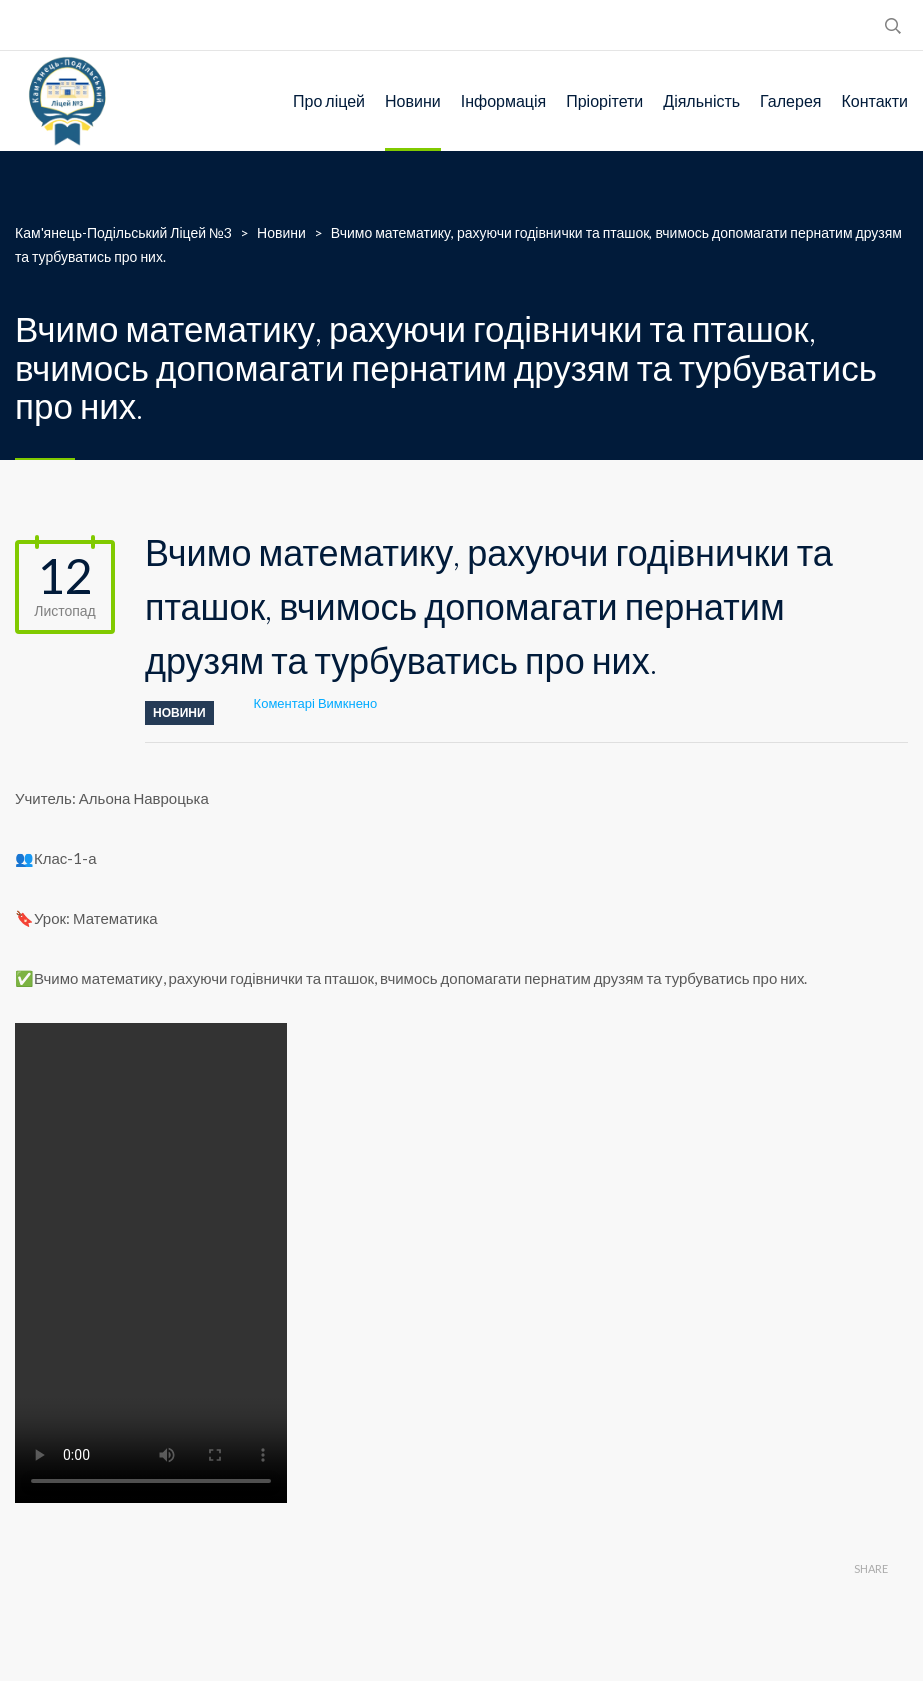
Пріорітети (604, 100)
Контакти (874, 100)
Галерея (790, 100)
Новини (413, 100)
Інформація (504, 100)
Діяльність (701, 100)
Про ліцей (329, 100)
